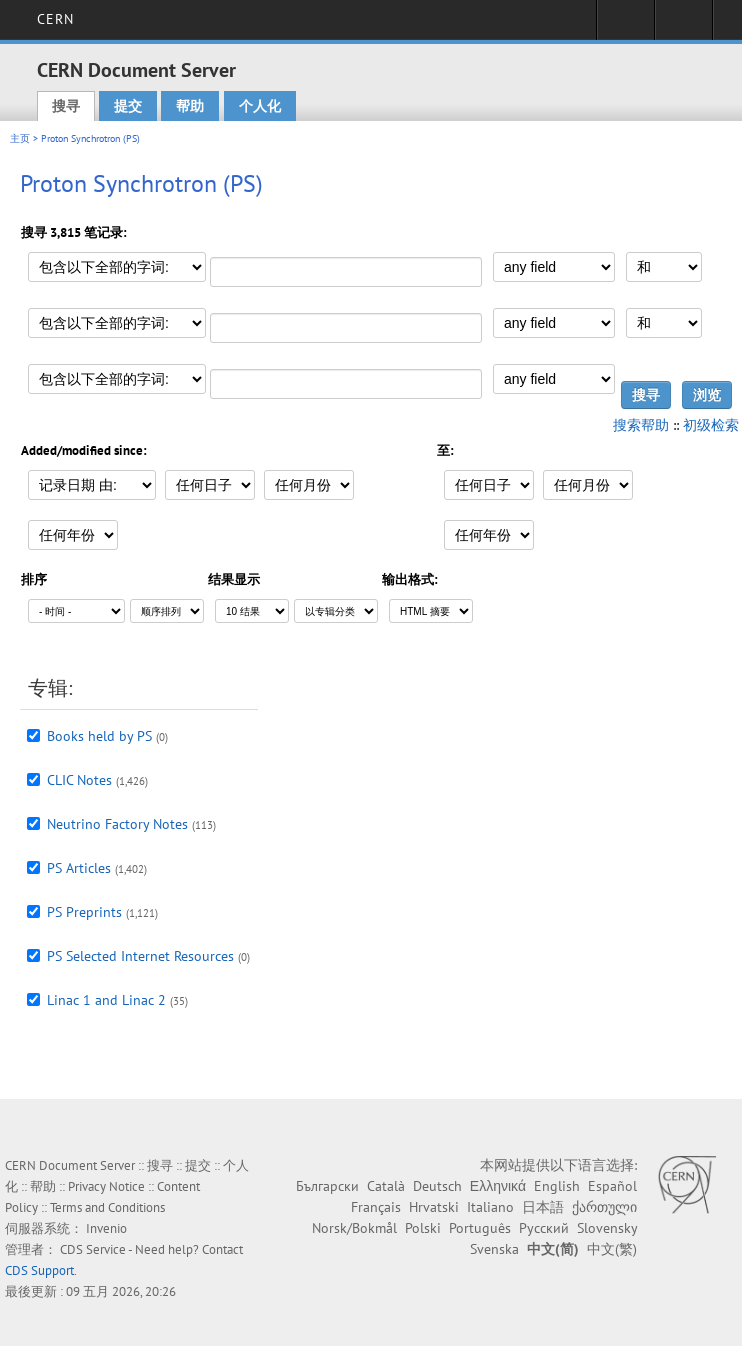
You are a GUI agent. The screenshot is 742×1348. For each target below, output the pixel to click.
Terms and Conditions (107, 1207)
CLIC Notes (79, 780)
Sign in (625, 26)
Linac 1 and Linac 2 (106, 1000)
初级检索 (711, 425)
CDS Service (93, 1249)
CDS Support (39, 1270)
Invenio (106, 1228)
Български (327, 1186)
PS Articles (79, 868)
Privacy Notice (106, 1186)
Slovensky (607, 1228)
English (557, 1186)
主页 (20, 138)
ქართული (604, 1207)
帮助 (190, 106)
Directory (683, 26)
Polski (423, 1228)
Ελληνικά (498, 1186)
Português (480, 1228)
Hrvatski (434, 1207)
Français (376, 1207)
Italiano (490, 1207)
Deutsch (437, 1186)
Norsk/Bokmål (354, 1228)
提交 (128, 106)
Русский (544, 1228)
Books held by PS (99, 736)
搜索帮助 (641, 425)
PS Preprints (84, 912)
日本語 (543, 1207)
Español (612, 1186)
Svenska (494, 1249)
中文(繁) (612, 1249)
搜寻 (66, 106)
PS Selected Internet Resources (140, 956)
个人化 (260, 106)
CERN (55, 19)
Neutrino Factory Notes (117, 824)
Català (386, 1186)
